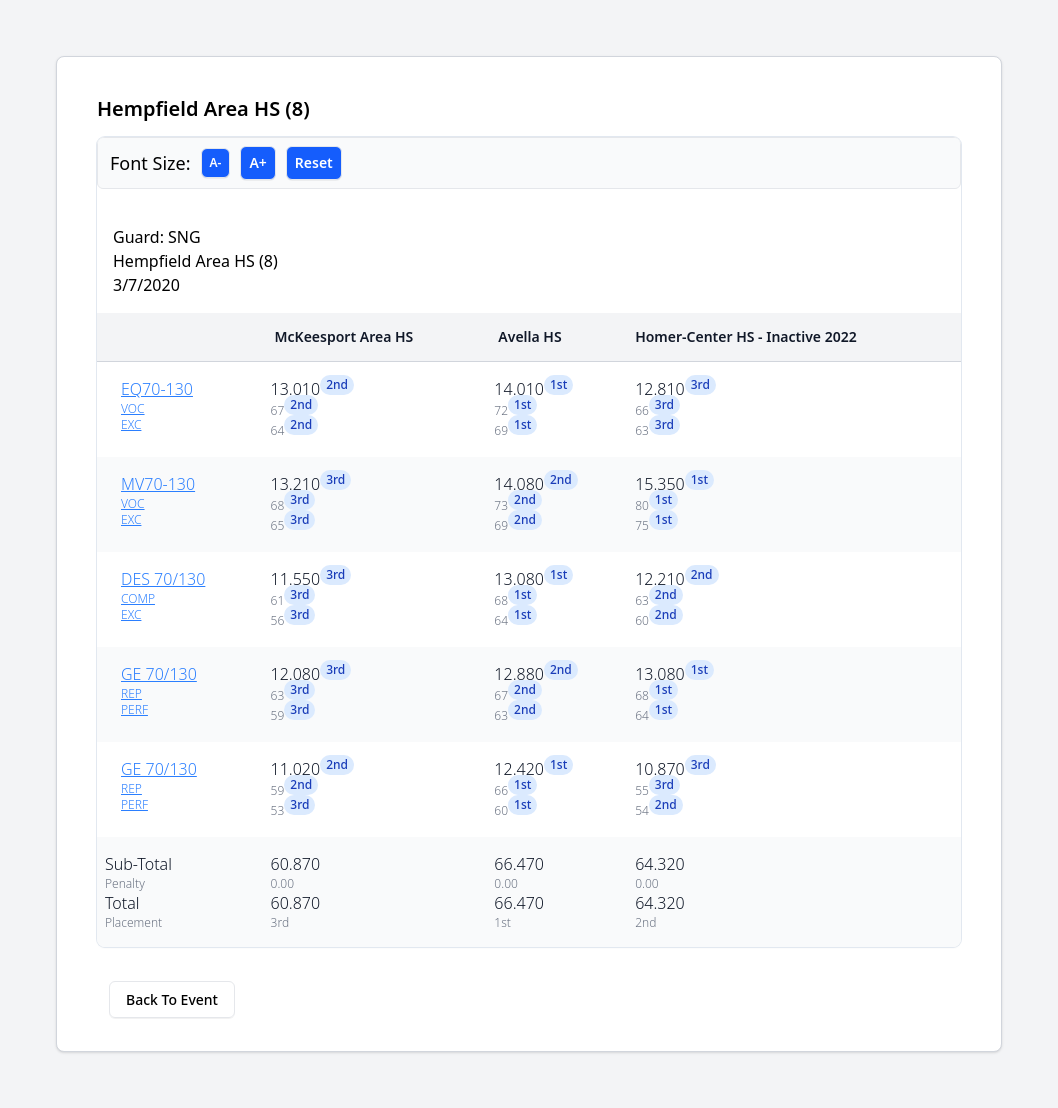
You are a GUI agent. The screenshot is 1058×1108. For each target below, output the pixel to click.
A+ (257, 162)
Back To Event (172, 999)
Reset (314, 162)
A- (216, 162)
